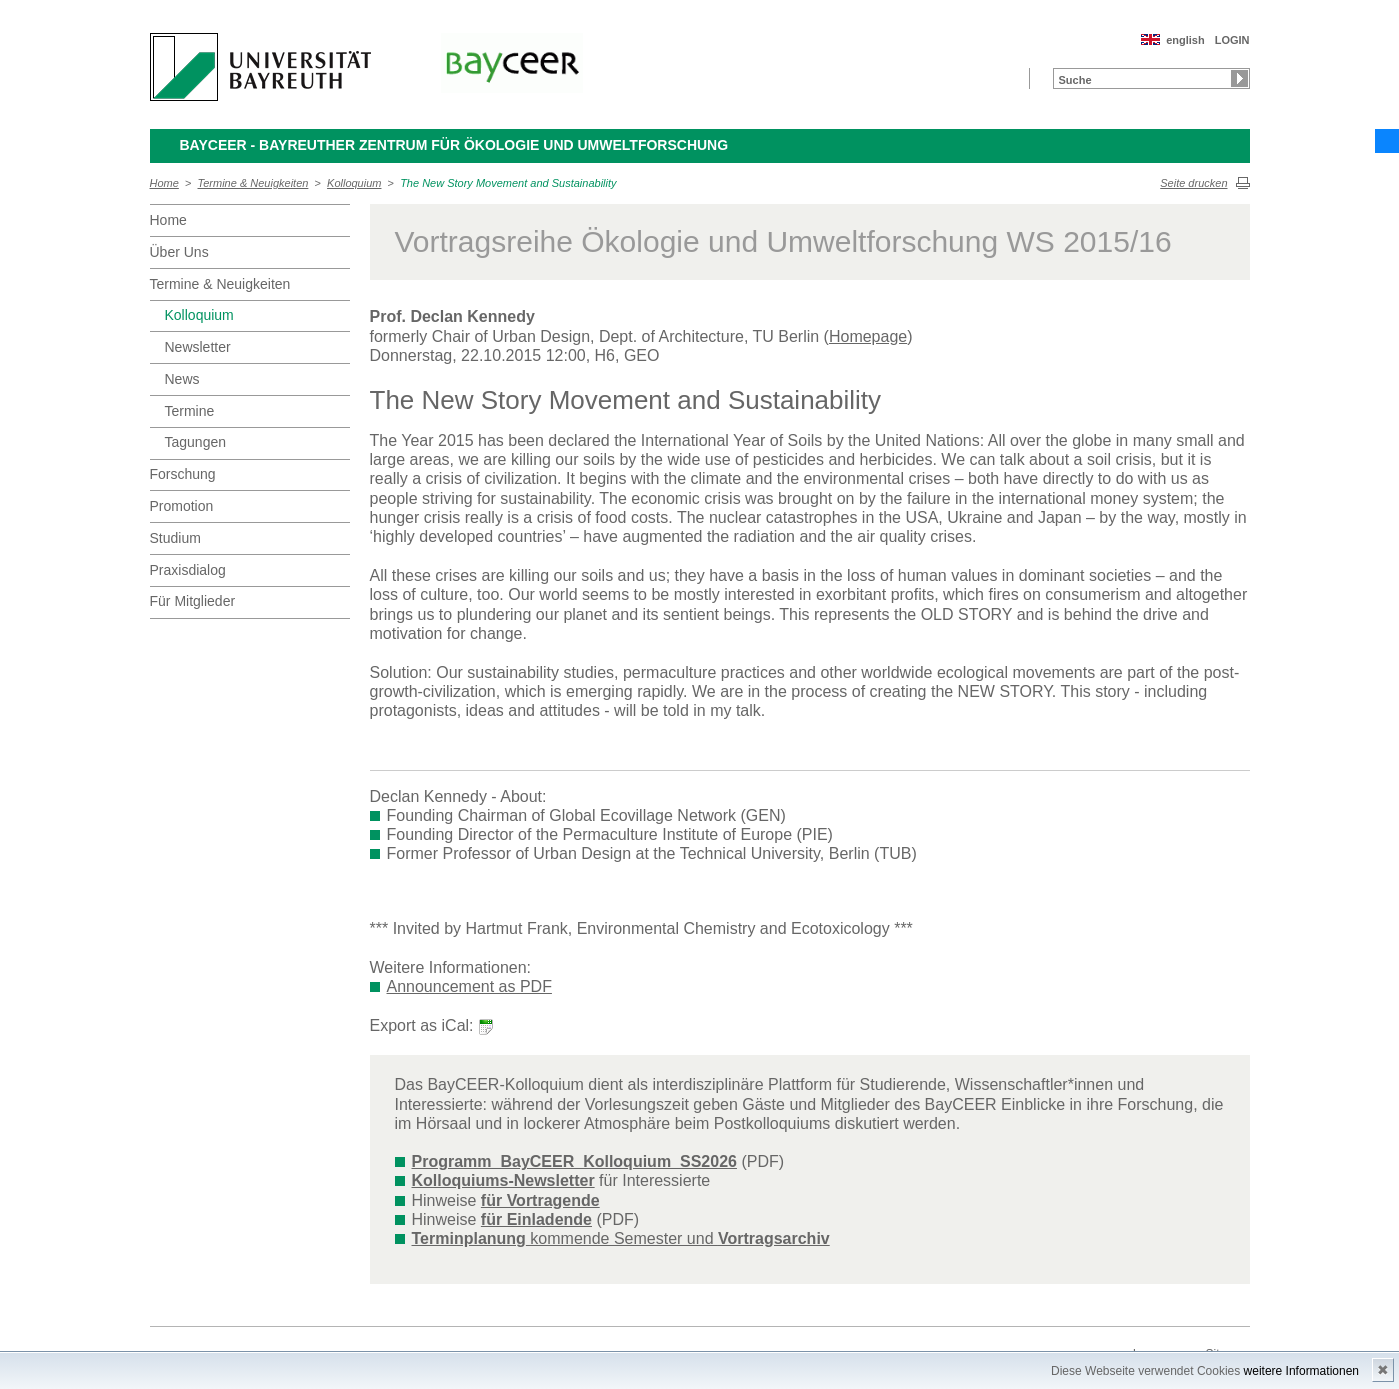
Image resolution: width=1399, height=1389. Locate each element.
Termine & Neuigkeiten (253, 183)
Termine (190, 411)
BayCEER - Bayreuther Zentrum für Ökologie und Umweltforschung (454, 145)
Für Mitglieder (193, 601)
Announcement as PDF (469, 986)
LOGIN (1232, 40)
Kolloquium (354, 183)
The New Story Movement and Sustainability (508, 183)
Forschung (183, 474)
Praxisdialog (188, 570)
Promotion (182, 506)
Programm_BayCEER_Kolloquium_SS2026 (574, 1161)
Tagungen (196, 442)
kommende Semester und (621, 1238)
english (1185, 40)
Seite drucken (1193, 183)
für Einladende (536, 1219)
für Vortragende (540, 1200)
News (182, 379)
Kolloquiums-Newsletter (503, 1180)
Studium (175, 538)
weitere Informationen (1301, 1371)
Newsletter (198, 347)
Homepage (868, 336)
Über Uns (179, 252)
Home (164, 183)
